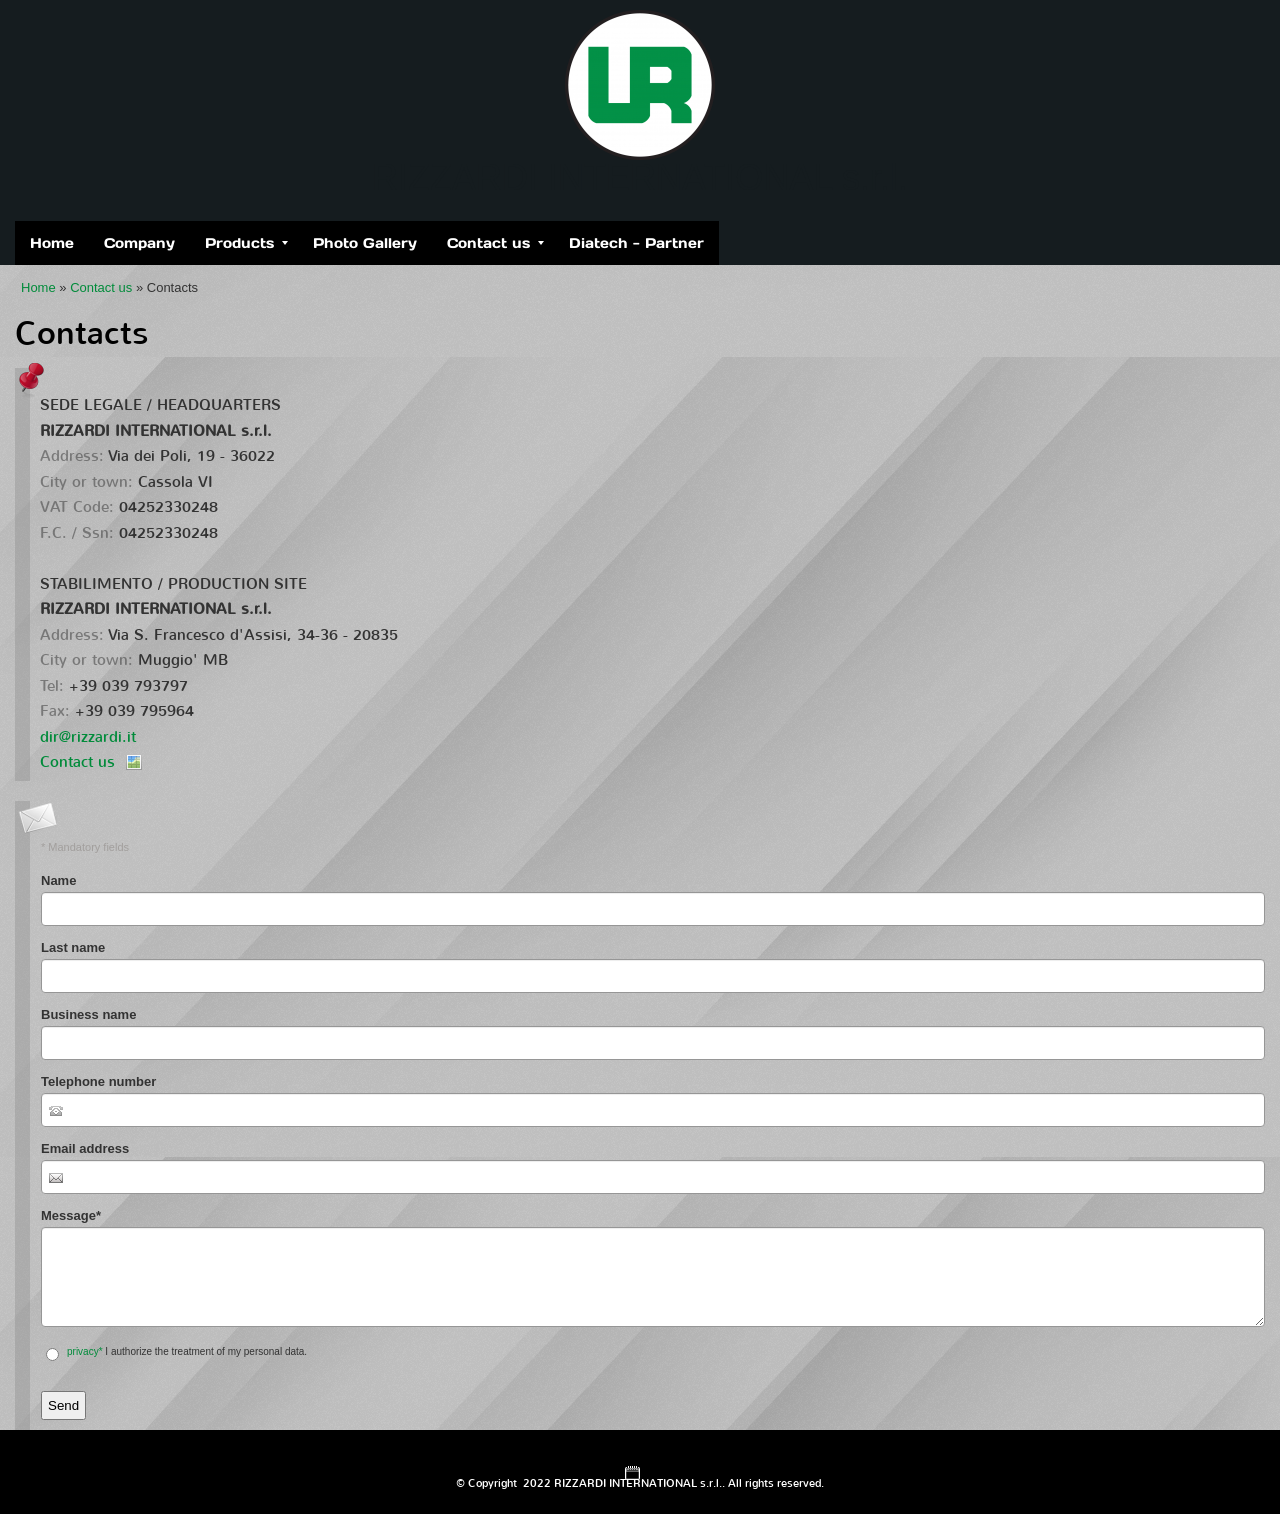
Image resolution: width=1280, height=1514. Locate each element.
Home (52, 243)
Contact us (495, 243)
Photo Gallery (365, 243)
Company (139, 243)
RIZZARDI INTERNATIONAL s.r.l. (640, 177)
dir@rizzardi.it (88, 737)
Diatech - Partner (636, 243)
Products (246, 243)
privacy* (85, 1351)
